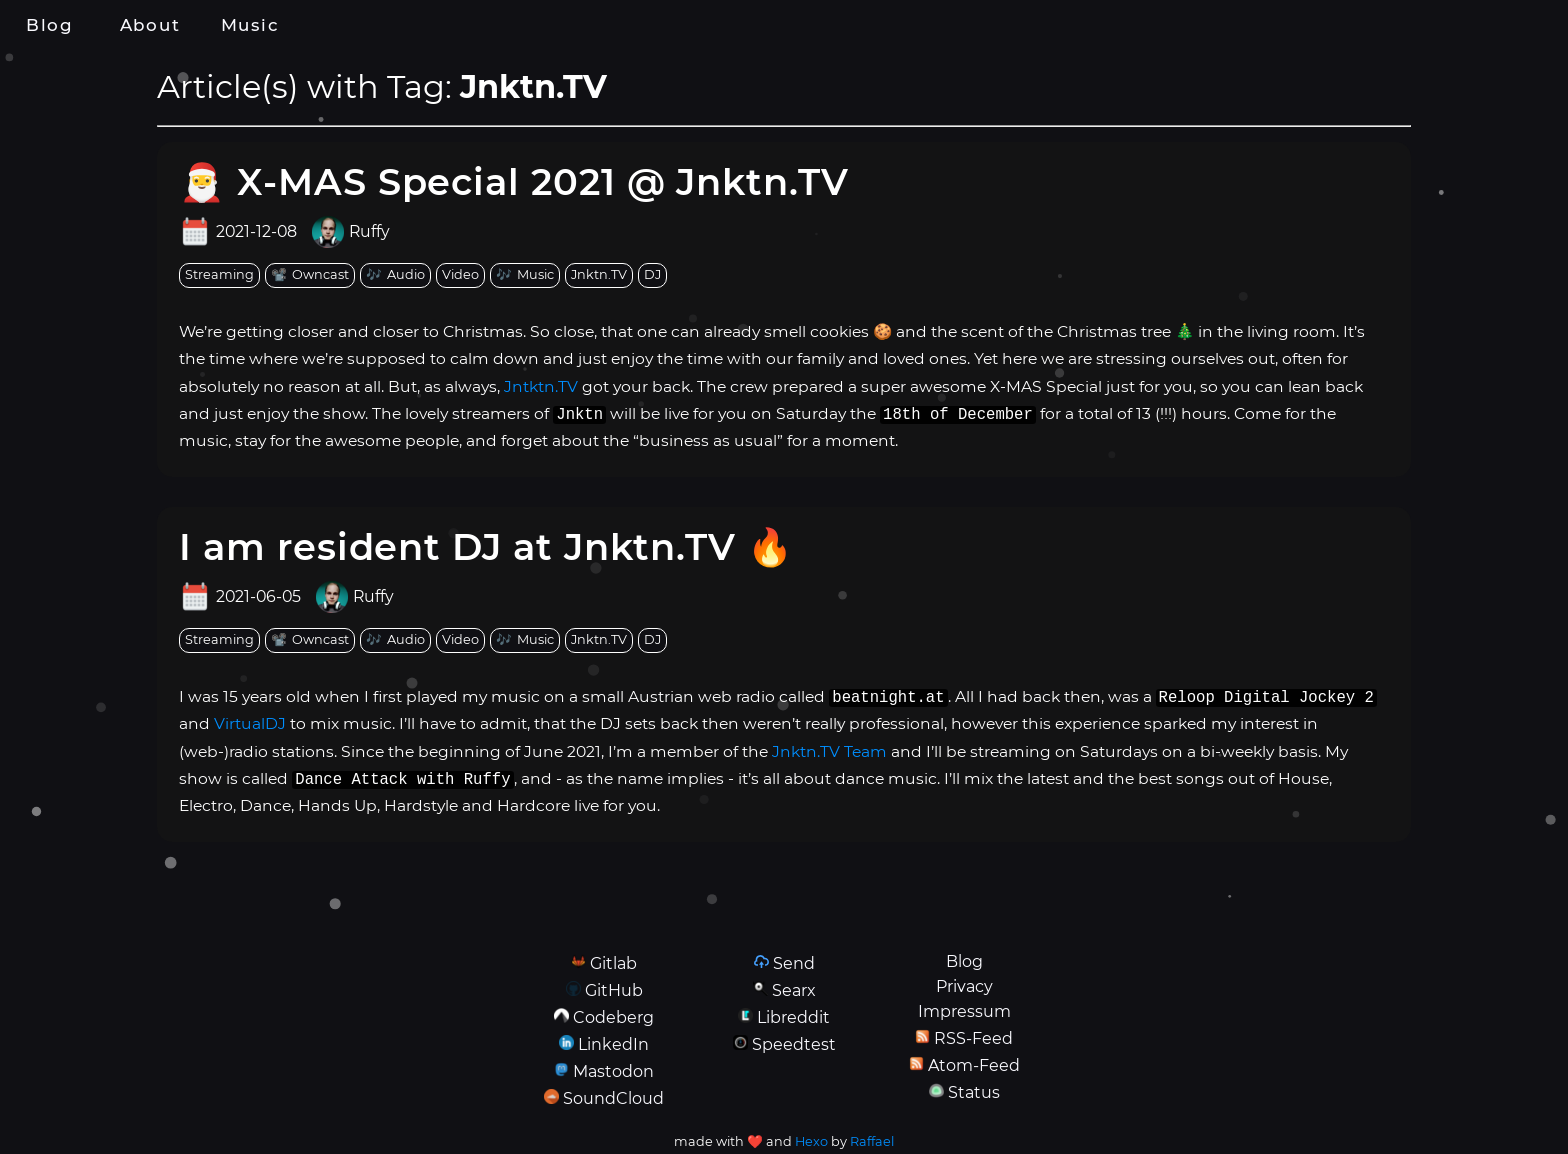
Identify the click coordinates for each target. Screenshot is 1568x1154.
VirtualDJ (250, 723)
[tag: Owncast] (310, 275)
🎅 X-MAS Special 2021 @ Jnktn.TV (514, 181)
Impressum (964, 1011)
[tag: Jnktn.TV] (599, 275)
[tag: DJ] (652, 275)
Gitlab (613, 963)
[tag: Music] (525, 275)
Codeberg (613, 1017)
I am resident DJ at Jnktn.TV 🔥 (486, 546)
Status (974, 1092)
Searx (794, 990)
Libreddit (793, 1017)
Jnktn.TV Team (829, 751)
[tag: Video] (460, 275)
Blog (50, 25)
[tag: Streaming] (219, 275)
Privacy (964, 986)
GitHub (614, 990)
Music (250, 25)
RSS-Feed (973, 1038)
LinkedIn (613, 1044)
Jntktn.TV (541, 386)
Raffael (872, 1141)
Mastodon (613, 1071)
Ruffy (369, 232)
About (150, 25)
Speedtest (794, 1044)
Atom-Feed (974, 1065)
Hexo (811, 1141)
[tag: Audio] (395, 275)
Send (794, 963)
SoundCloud (613, 1098)
